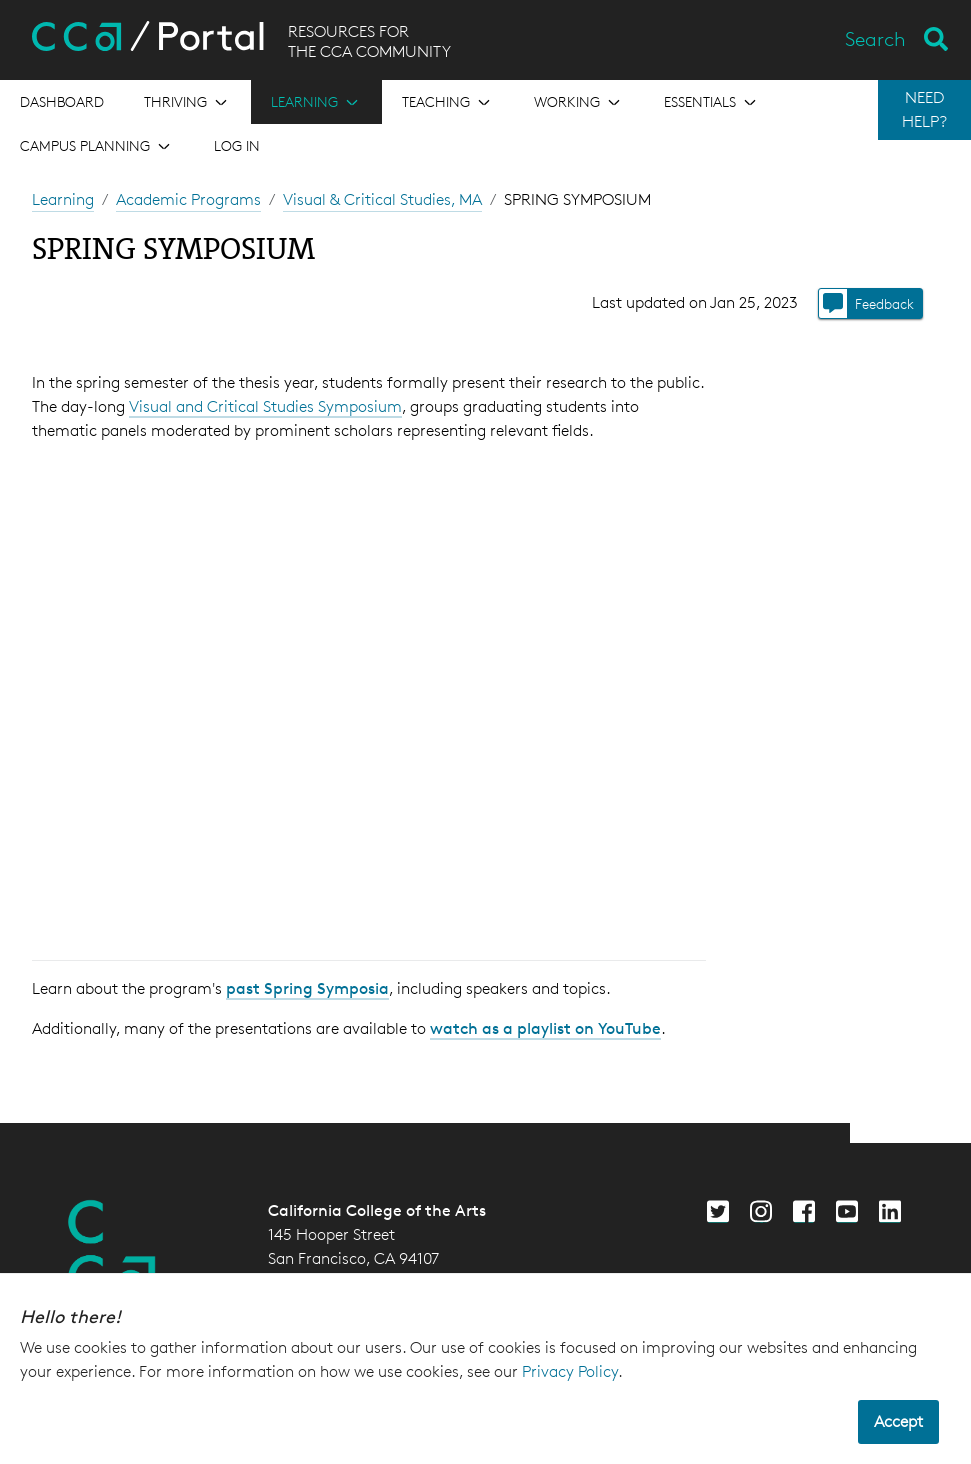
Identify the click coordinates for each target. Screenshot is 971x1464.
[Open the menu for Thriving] (187, 102)
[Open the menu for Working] (579, 102)
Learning (63, 199)
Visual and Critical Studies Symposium (265, 406)
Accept (898, 1421)
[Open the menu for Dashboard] (62, 102)
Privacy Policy (570, 1371)
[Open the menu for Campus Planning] (97, 146)
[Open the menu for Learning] (316, 102)
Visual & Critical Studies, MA (382, 199)
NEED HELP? (924, 109)
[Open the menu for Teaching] (448, 102)
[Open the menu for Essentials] (712, 102)
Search (875, 39)
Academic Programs (188, 199)
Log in (237, 145)
